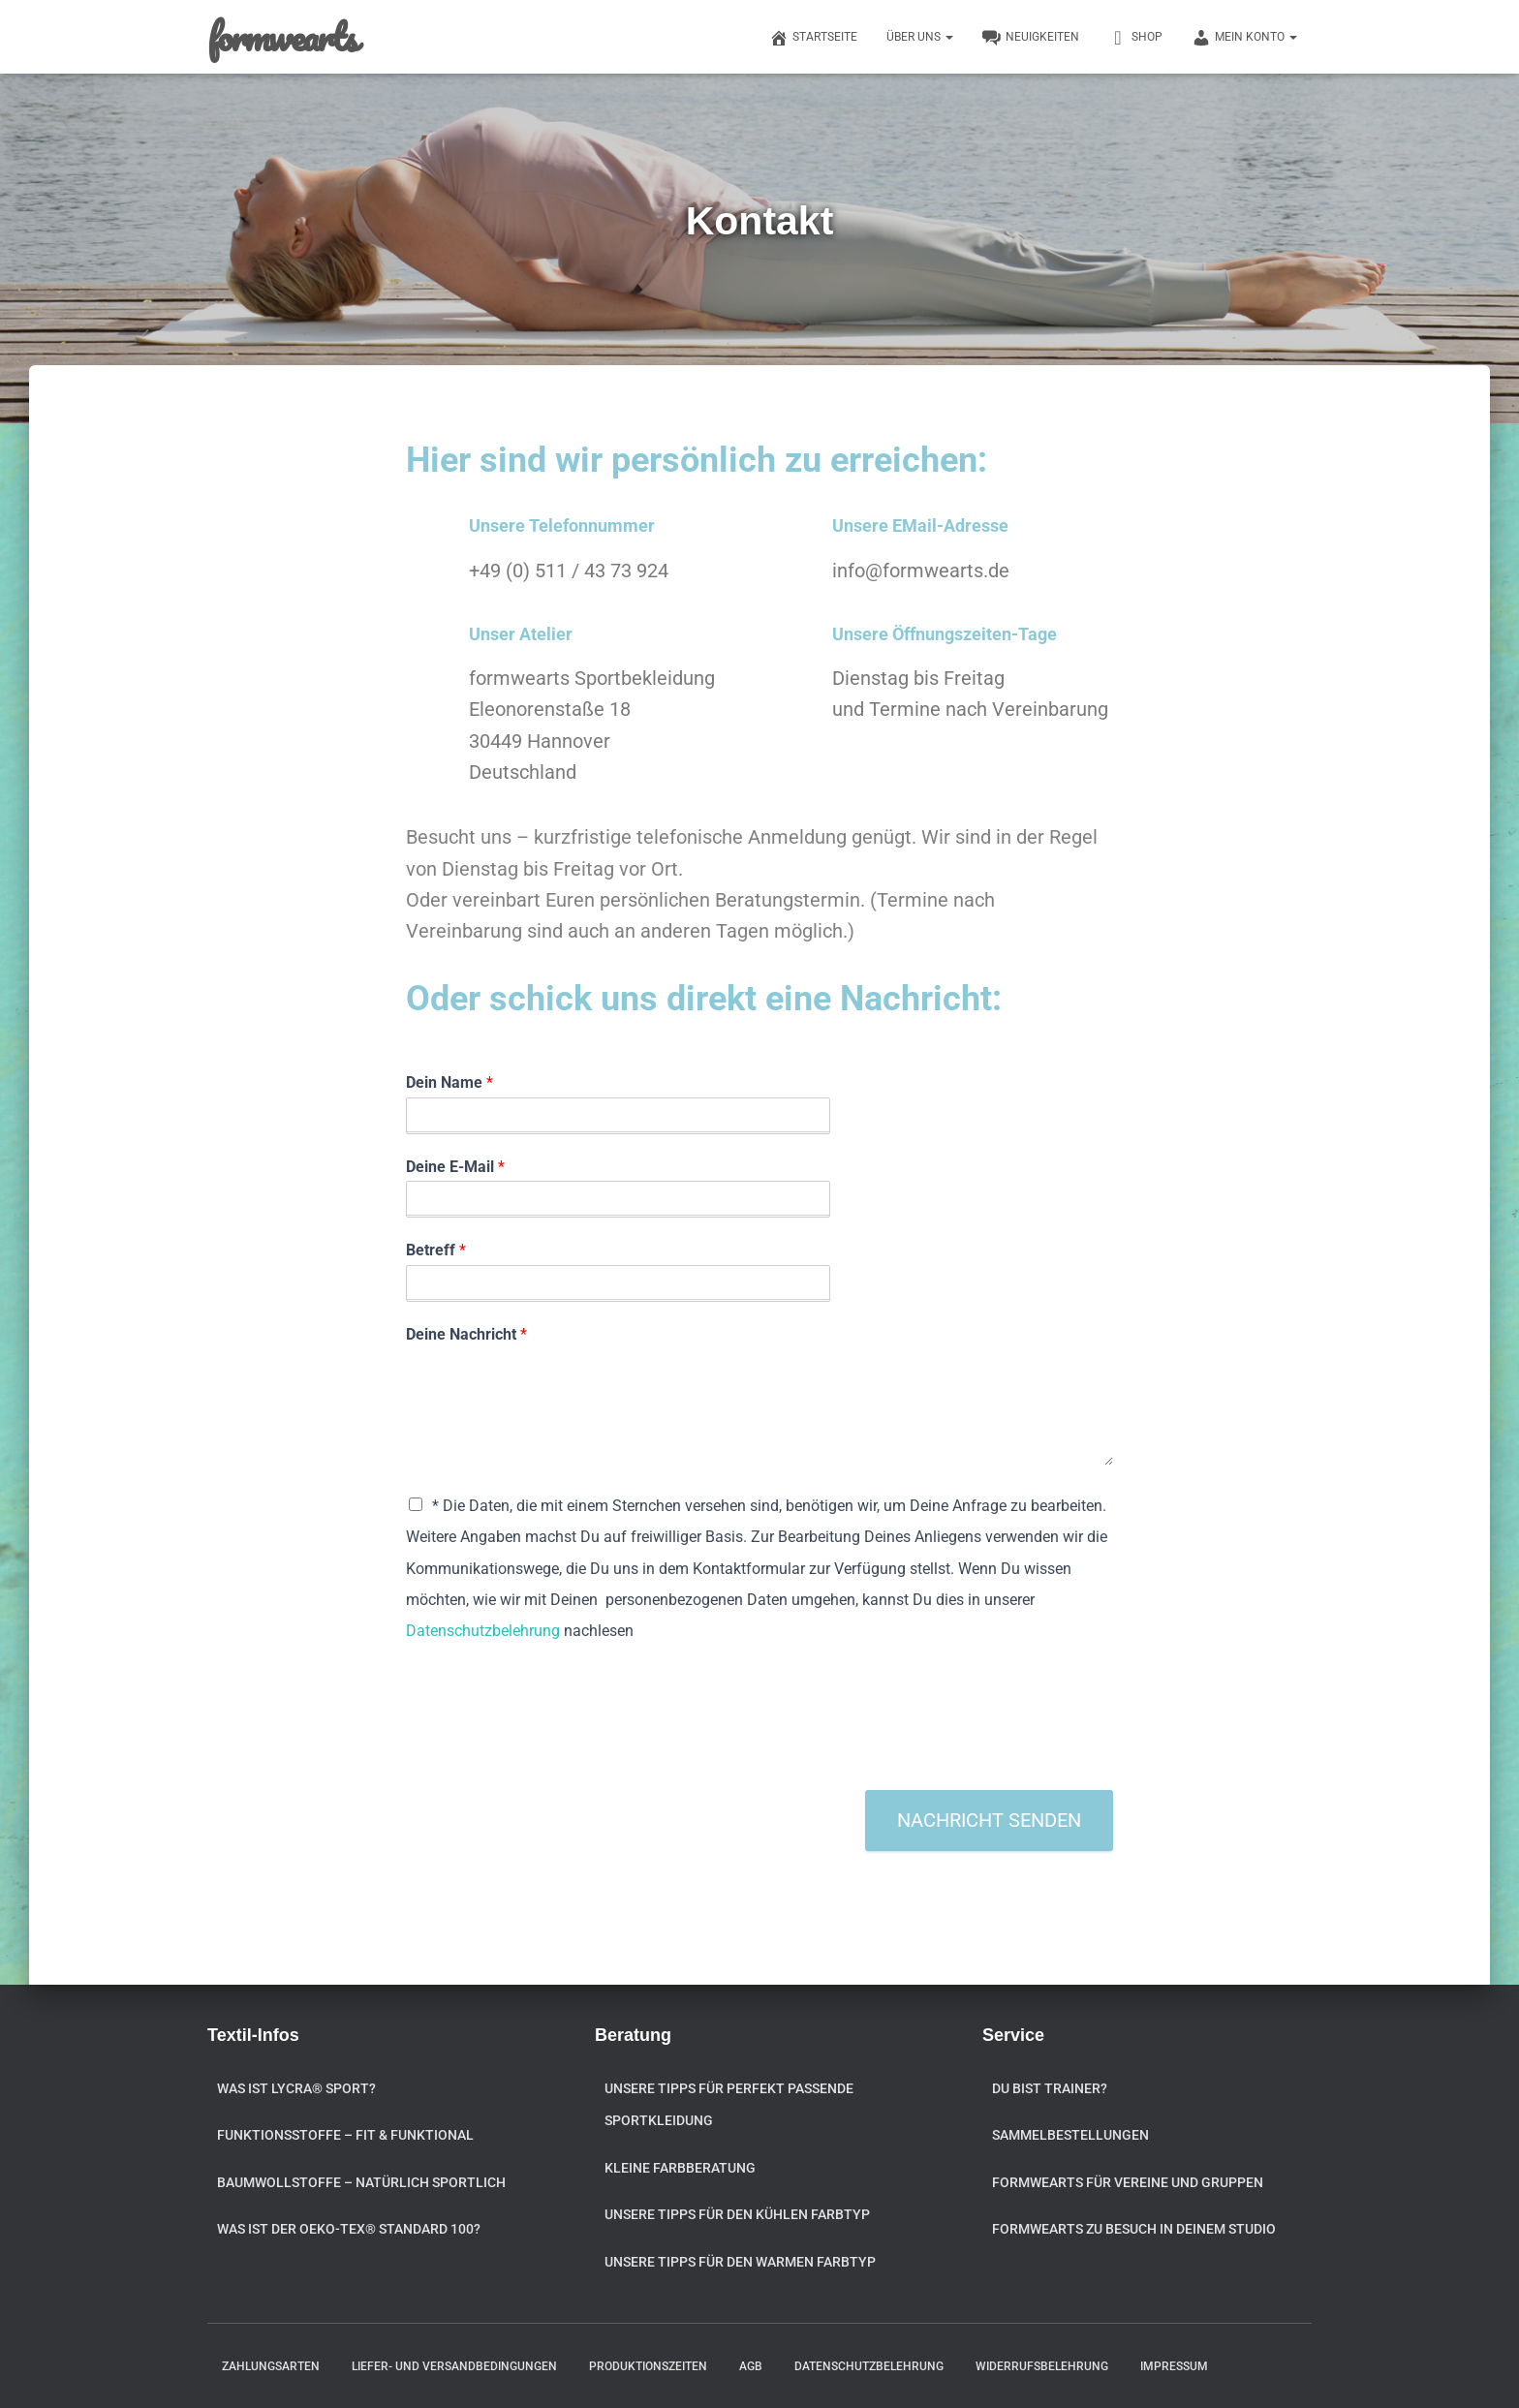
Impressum (1174, 2366)
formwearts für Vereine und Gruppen (1127, 2182)
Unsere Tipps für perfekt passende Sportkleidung (728, 2105)
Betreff (436, 1250)
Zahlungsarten (271, 2366)
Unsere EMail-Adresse (920, 525)
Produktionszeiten (648, 2366)
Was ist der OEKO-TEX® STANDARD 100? (348, 2229)
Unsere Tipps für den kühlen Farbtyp (737, 2214)
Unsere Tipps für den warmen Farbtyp (740, 2261)
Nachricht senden (989, 1820)
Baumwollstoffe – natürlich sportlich (361, 2182)
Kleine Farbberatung (680, 2168)
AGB (750, 2366)
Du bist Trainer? (1049, 2088)
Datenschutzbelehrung (483, 1630)
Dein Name (449, 1082)
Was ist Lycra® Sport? (296, 2088)
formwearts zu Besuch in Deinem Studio (1134, 2229)
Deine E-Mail (455, 1167)
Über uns (919, 37)
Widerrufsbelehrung (1042, 2366)
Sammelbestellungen (1070, 2135)
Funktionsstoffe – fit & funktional (345, 2135)
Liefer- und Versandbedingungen (454, 2366)
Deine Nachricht (466, 1334)
